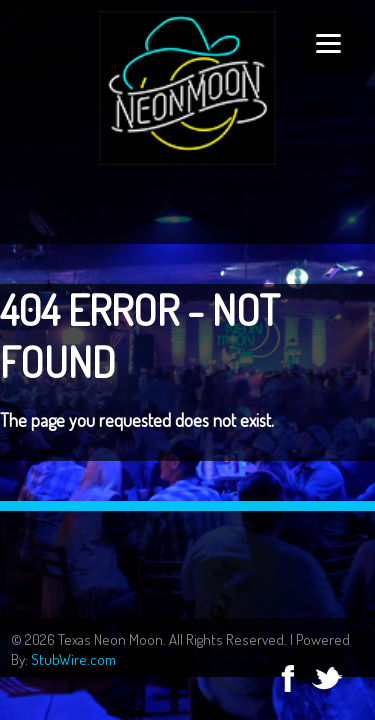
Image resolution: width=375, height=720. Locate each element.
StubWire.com (73, 659)
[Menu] (328, 42)
